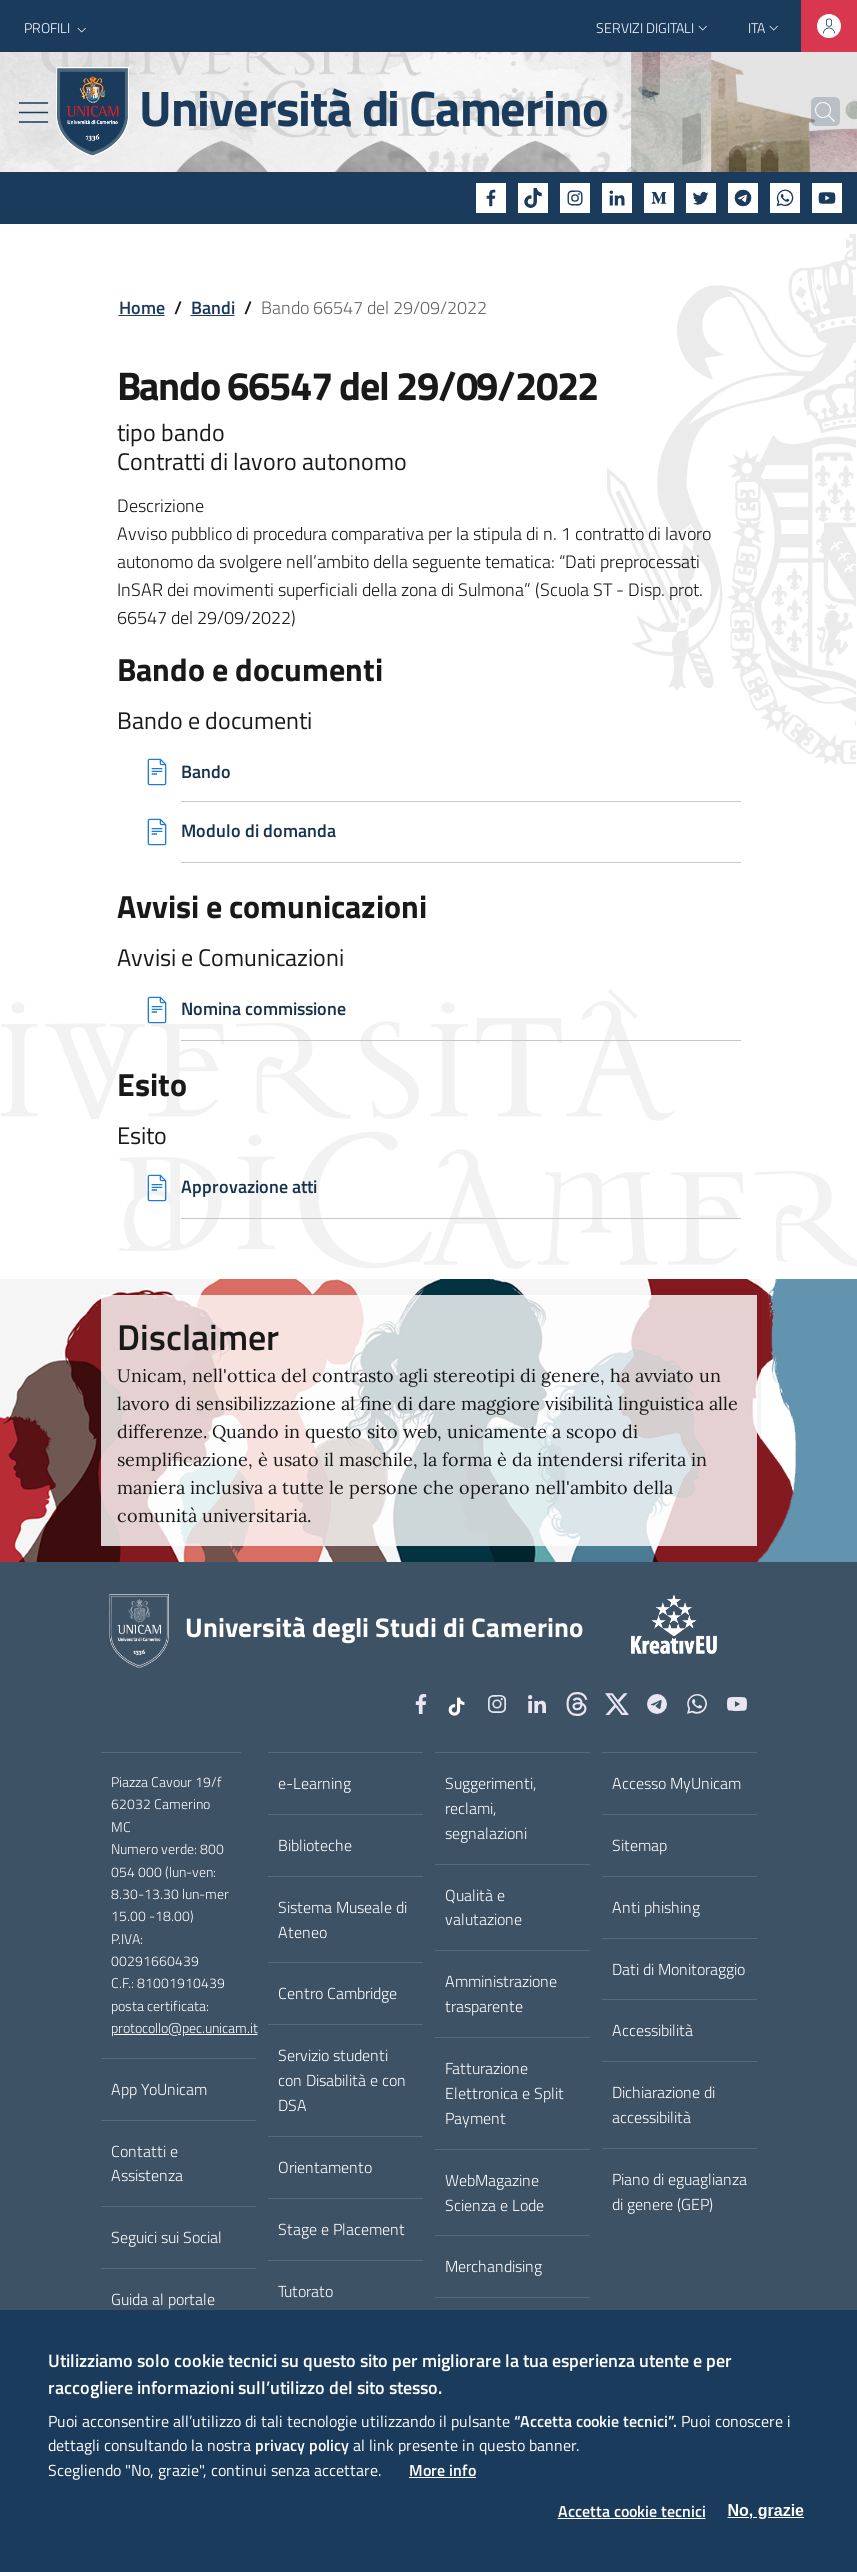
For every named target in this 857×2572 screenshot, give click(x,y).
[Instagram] (575, 198)
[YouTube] (827, 198)
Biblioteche (315, 1845)
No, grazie (766, 2510)
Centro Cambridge (337, 1994)
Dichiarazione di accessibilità (663, 2105)
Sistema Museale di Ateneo (342, 1919)
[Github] (577, 1706)
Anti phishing (656, 1907)
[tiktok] (533, 198)
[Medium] (659, 198)
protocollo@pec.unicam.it (184, 2029)
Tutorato (305, 2291)
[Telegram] (743, 198)
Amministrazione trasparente (501, 1994)
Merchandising (493, 2267)
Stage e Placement (341, 2229)
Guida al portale (163, 2299)
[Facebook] (491, 198)
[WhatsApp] (785, 198)
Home (142, 307)
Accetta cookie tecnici (632, 2511)
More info (442, 2470)
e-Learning (314, 1783)
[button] (57, 28)
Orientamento (325, 2167)
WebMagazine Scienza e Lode (494, 2192)
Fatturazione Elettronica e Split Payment (504, 2093)
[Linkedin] (617, 198)
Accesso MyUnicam (676, 1783)
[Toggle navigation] (33, 112)
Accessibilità (652, 2031)
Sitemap (639, 1845)
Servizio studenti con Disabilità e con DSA (342, 2081)
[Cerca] (816, 112)
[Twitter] (701, 198)
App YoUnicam (159, 2089)
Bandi (213, 307)
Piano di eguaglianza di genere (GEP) (679, 2191)
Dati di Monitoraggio (678, 1969)
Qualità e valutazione (483, 1907)
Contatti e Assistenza (147, 2163)
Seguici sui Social (166, 2238)
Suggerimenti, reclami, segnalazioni (490, 1808)
